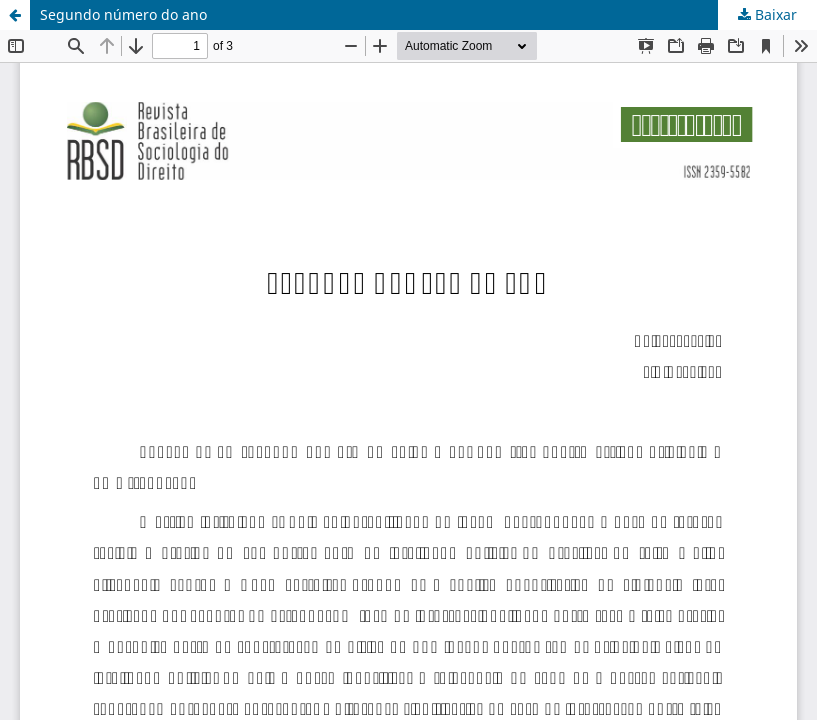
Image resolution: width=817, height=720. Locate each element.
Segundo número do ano (123, 14)
